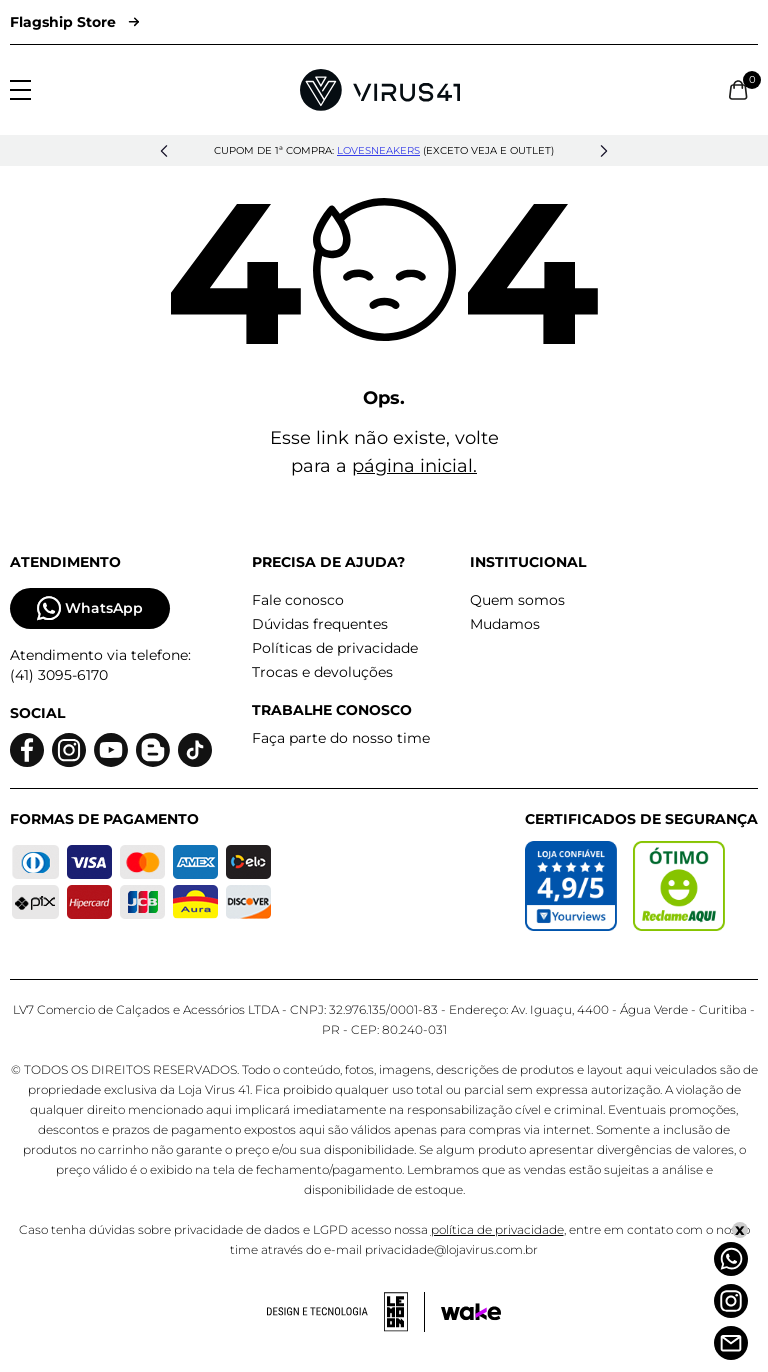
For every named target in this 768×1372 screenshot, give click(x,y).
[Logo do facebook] (27, 750)
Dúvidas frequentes (320, 624)
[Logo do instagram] (69, 750)
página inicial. (414, 466)
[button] (164, 151)
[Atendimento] (731, 1343)
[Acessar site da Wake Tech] (471, 1312)
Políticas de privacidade (335, 648)
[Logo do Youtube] (111, 750)
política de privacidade (497, 1229)
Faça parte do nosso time (341, 738)
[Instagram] (731, 1301)
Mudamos (505, 624)
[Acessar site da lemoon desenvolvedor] (346, 1312)
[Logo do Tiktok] (195, 750)
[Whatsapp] (731, 1259)
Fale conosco (298, 600)
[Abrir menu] (20, 90)
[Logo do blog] (153, 750)
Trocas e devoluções (322, 672)
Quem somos (517, 600)
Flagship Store (74, 22)
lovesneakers (378, 150)
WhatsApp (90, 608)
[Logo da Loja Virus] (380, 90)
